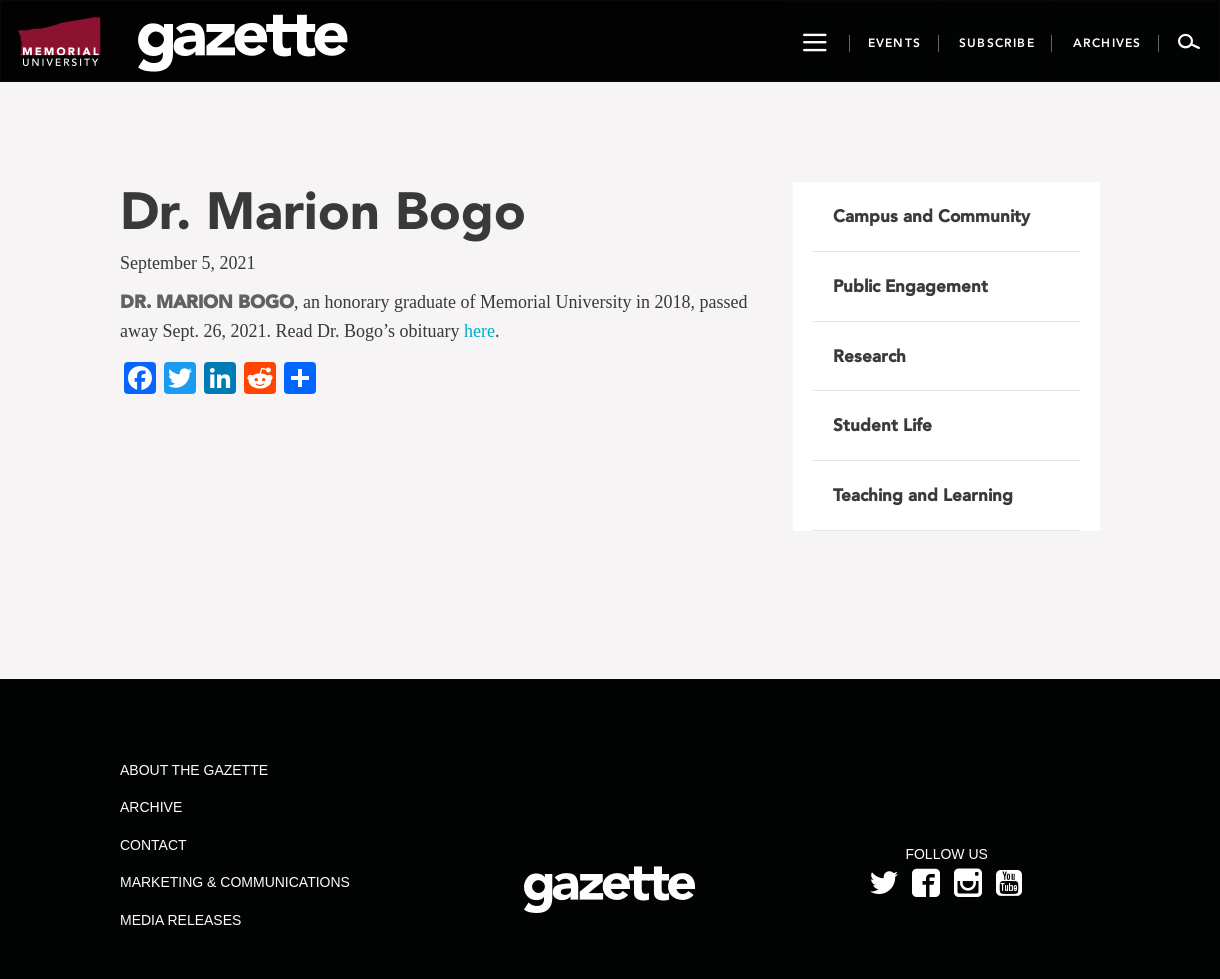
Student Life (882, 425)
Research (869, 356)
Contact (153, 845)
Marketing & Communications (235, 882)
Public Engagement (910, 286)
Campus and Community (931, 216)
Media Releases (180, 920)
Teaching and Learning (923, 495)
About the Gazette (194, 770)
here (479, 331)
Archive (151, 807)
